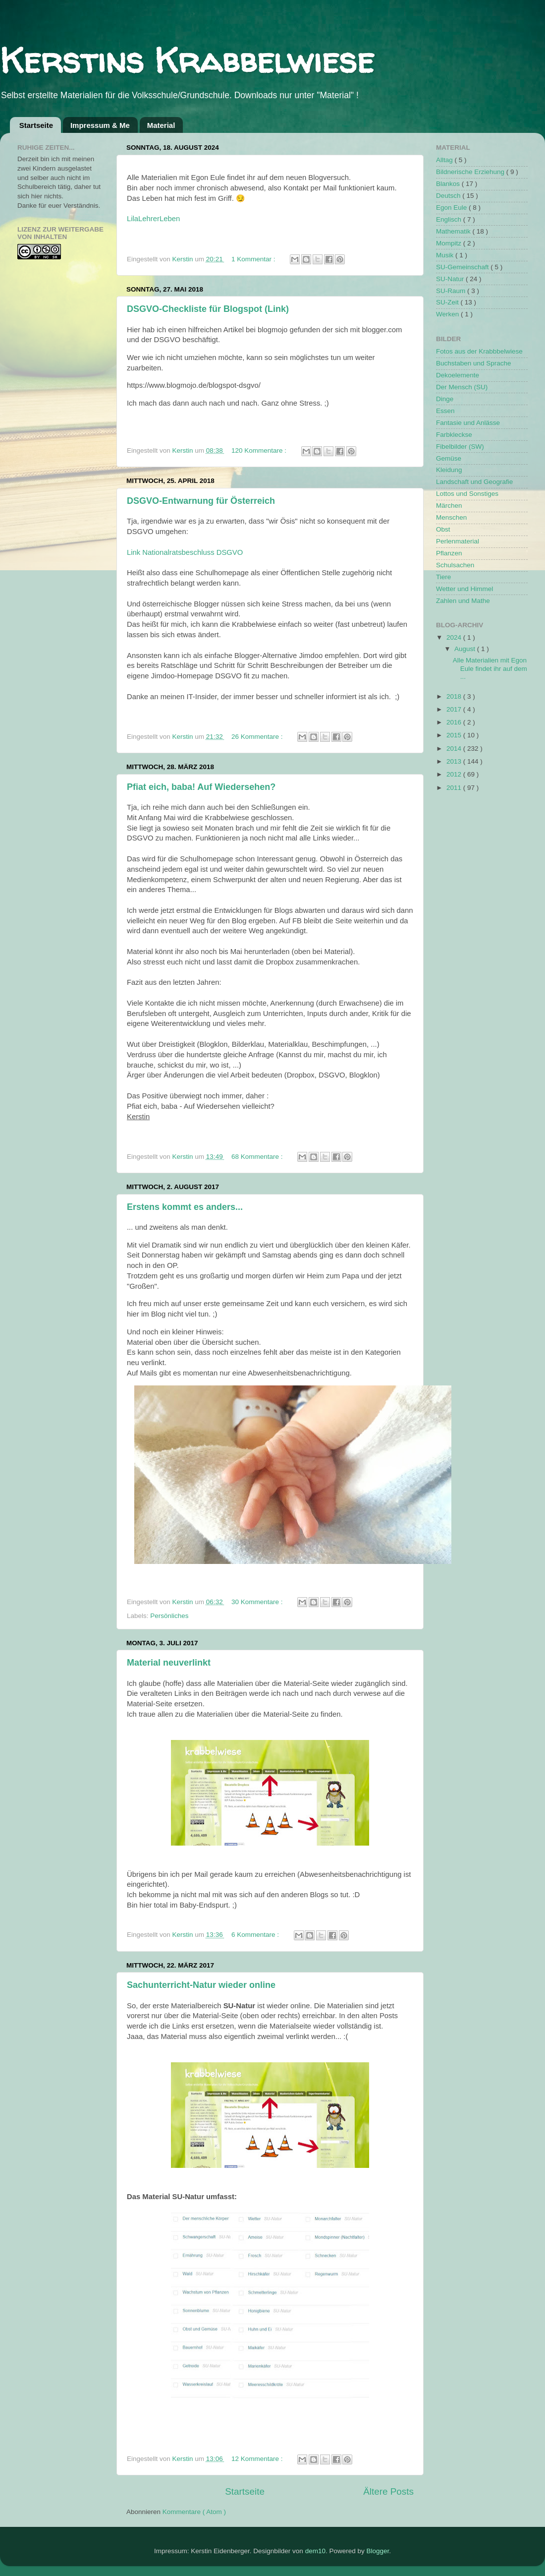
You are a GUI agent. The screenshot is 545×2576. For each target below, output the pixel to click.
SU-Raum (451, 291)
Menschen (451, 517)
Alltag (445, 160)
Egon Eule (452, 207)
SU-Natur (451, 279)
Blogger (377, 2551)
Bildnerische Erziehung (471, 172)
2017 (454, 709)
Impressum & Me (100, 125)
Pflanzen (449, 553)
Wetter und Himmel (464, 589)
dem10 (315, 2551)
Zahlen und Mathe (463, 600)
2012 (454, 774)
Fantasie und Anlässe (468, 422)
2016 (454, 722)
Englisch (449, 219)
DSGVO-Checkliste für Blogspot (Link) (208, 309)
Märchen (449, 505)
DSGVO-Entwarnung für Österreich (201, 501)
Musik (445, 255)
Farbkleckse (454, 434)
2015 (454, 735)
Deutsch (449, 195)
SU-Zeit (448, 302)
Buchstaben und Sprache (473, 363)
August (465, 649)
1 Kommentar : (254, 259)
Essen (445, 411)
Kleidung (449, 470)
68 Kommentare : (257, 1156)
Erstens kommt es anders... (185, 1207)
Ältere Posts (388, 2491)
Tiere (443, 577)
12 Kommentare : (257, 2458)
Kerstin (183, 259)
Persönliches (169, 1615)
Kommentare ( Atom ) (194, 2512)
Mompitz (449, 243)
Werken (448, 314)
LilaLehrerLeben (153, 219)
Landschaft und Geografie (474, 481)
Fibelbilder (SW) (460, 446)
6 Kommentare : (256, 1934)
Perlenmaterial (457, 541)
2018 (454, 696)
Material (161, 125)
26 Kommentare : (257, 736)
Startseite (36, 125)
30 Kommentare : (257, 1602)
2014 (454, 748)
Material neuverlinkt (169, 1663)
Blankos (449, 183)
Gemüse (448, 458)
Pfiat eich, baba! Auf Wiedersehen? (201, 787)
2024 (454, 637)
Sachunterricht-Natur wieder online (201, 1985)
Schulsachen (455, 565)
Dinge (444, 399)
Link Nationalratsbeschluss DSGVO (185, 552)
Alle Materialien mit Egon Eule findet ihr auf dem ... (490, 668)
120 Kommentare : (259, 450)
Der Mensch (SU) (462, 387)
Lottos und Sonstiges (467, 493)
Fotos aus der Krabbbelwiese (479, 351)
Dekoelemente (457, 375)
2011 (454, 787)
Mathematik (454, 231)
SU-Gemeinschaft (463, 267)
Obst (443, 529)
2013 (454, 761)
